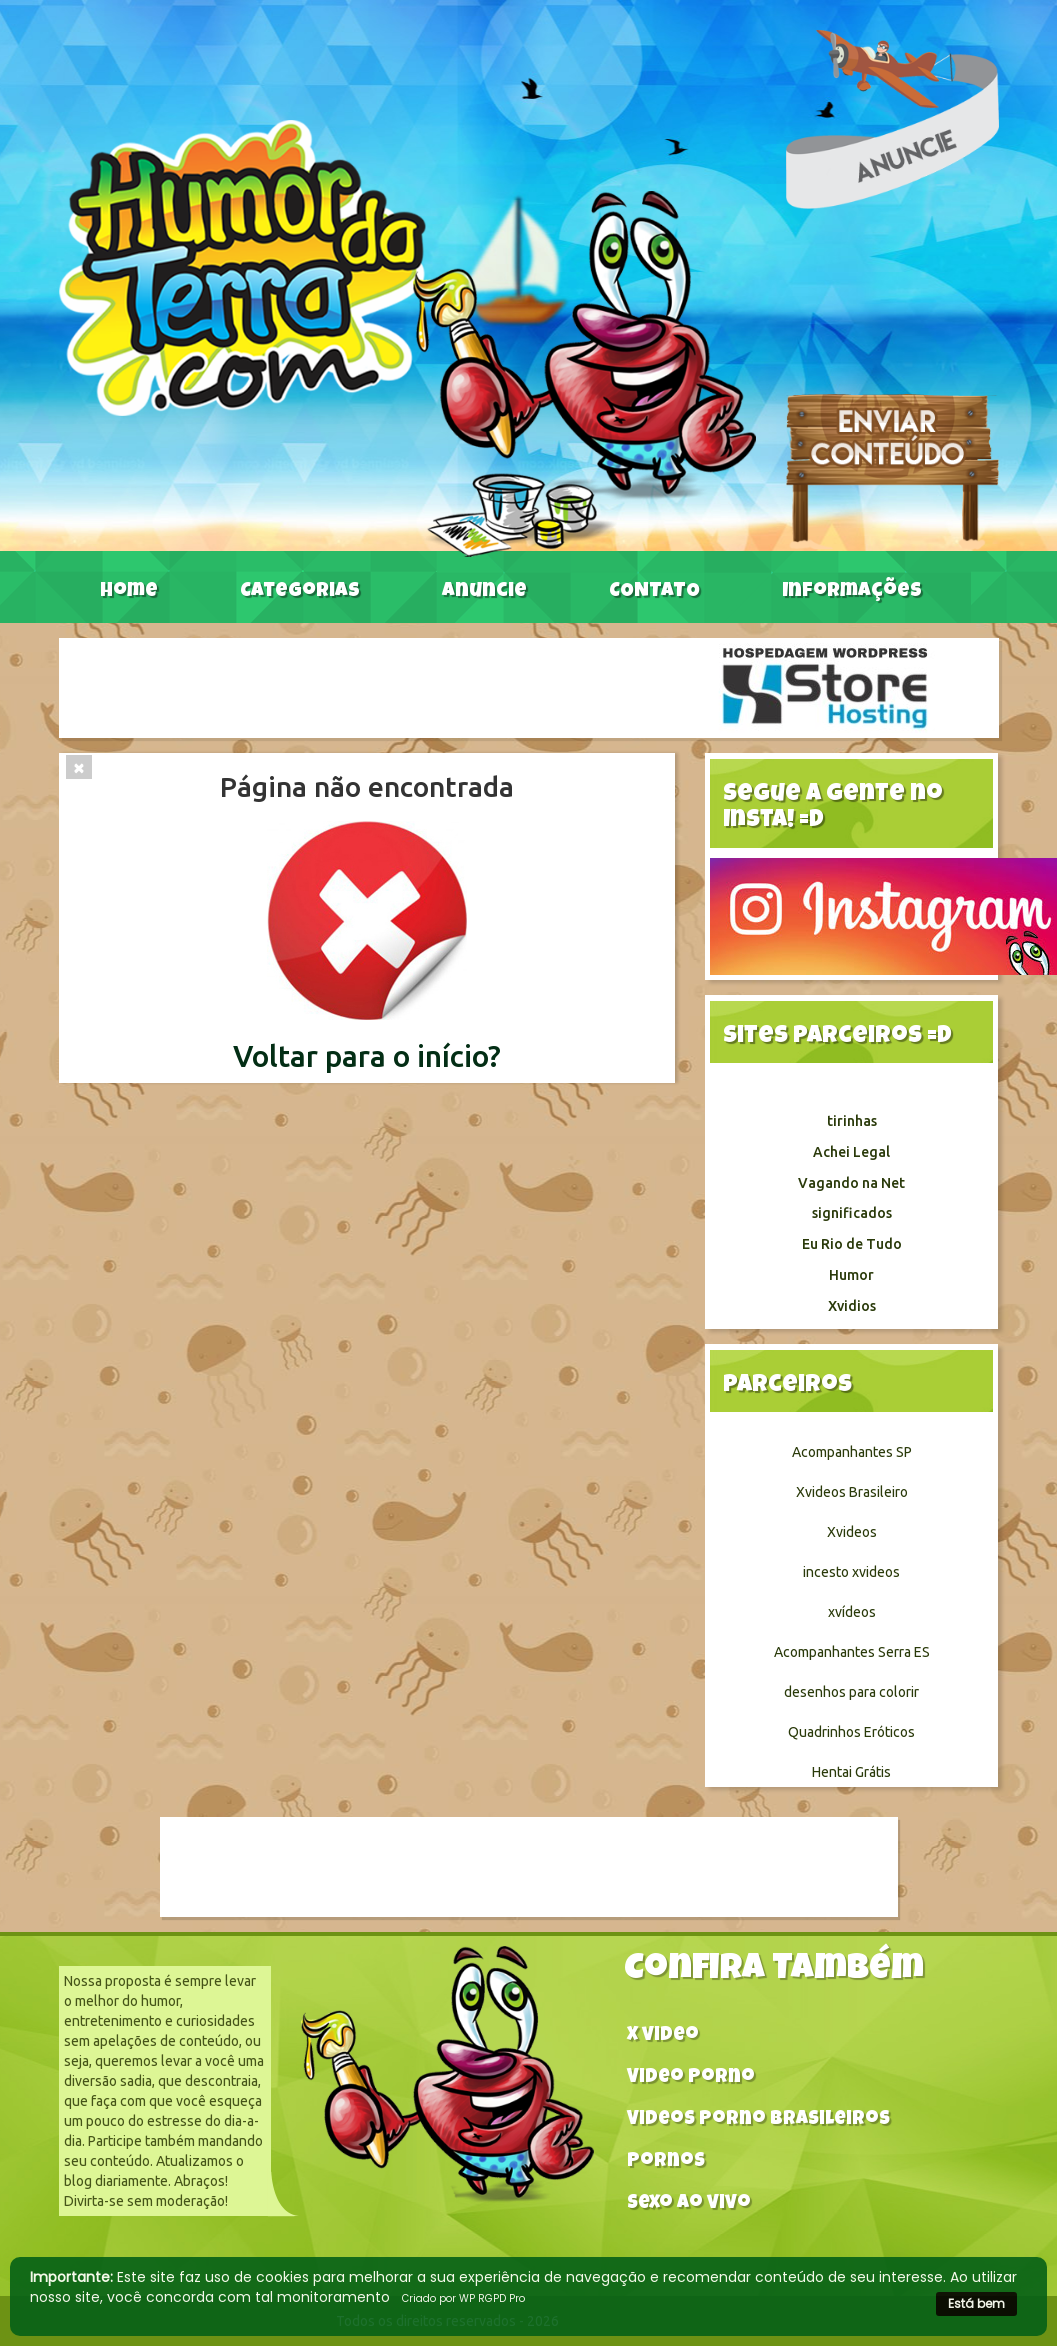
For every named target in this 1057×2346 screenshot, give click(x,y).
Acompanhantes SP (852, 1452)
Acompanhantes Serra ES (852, 1652)
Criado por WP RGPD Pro (463, 2298)
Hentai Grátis (851, 1772)
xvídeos (852, 1612)
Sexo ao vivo (689, 2204)
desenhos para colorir (851, 1692)
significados (852, 1213)
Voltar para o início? (367, 1056)
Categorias (300, 592)
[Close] (79, 767)
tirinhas (852, 1121)
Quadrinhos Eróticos (851, 1732)
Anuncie (484, 592)
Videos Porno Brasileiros (758, 2120)
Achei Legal (851, 1152)
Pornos (666, 2162)
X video (663, 2036)
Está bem (976, 2303)
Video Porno (691, 2078)
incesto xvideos (851, 1572)
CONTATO (654, 592)
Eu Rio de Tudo (852, 1244)
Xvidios (852, 1306)
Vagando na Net (851, 1183)
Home (129, 592)
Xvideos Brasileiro (852, 1492)
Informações (852, 592)
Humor (851, 1275)
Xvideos (852, 1532)
